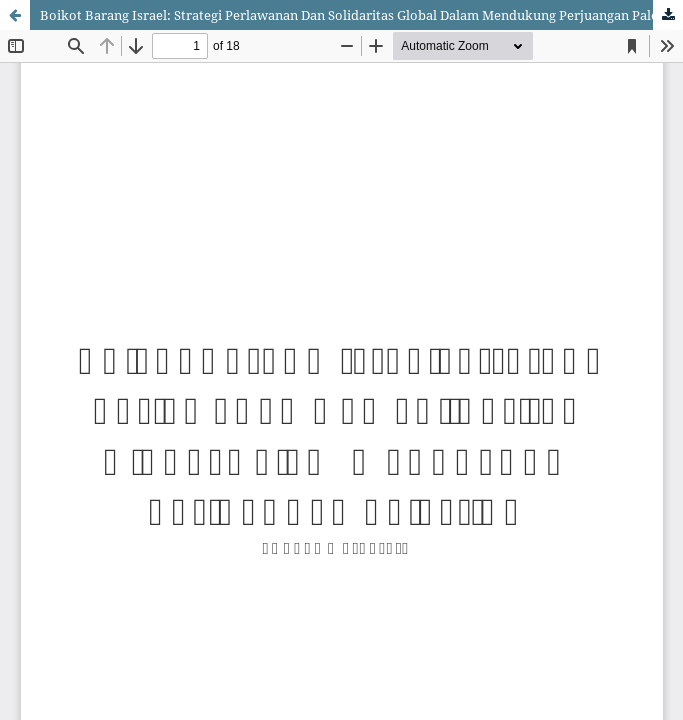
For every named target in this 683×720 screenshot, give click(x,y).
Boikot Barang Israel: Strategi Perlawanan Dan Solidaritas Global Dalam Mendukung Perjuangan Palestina (361, 15)
